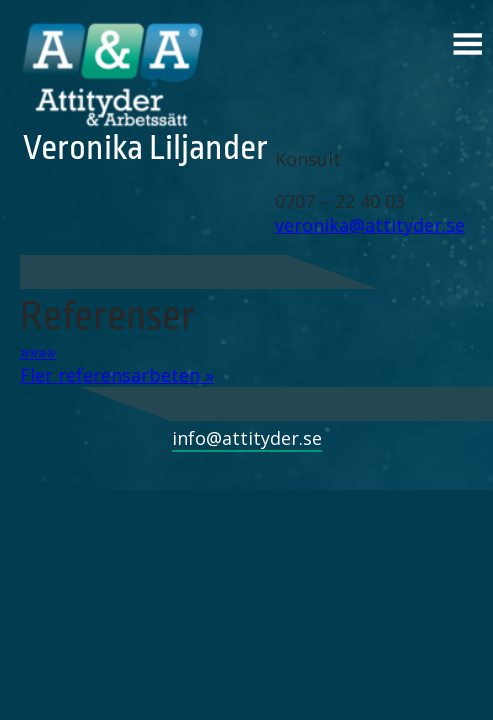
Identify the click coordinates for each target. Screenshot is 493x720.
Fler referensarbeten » (117, 375)
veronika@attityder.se (370, 225)
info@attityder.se (247, 438)
